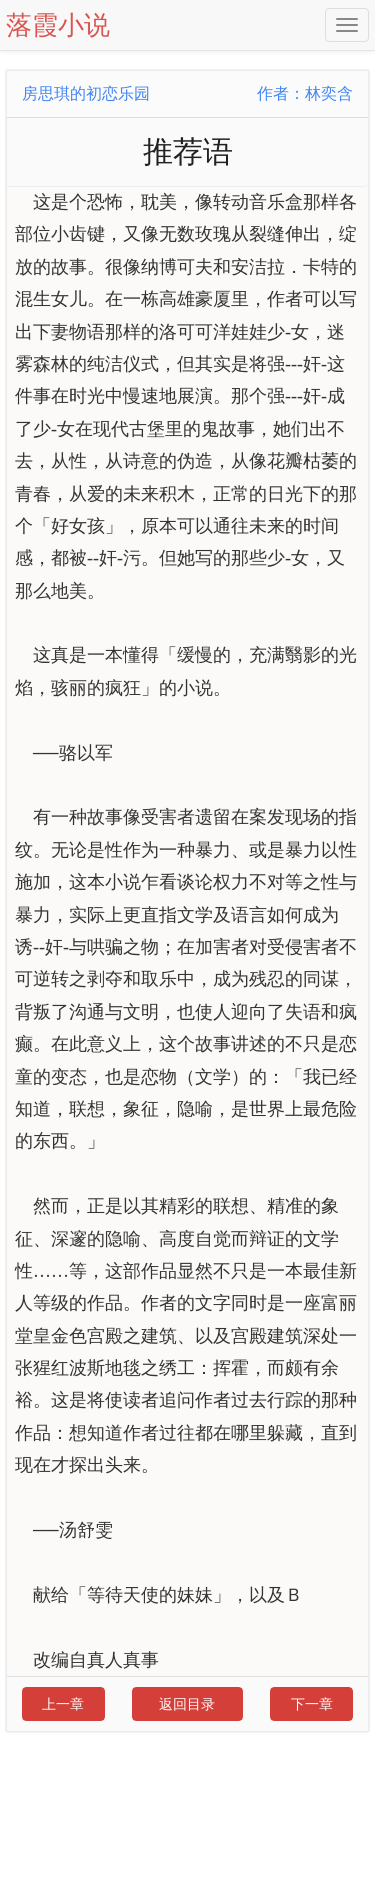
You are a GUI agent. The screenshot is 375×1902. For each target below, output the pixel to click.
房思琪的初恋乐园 (86, 93)
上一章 (63, 1704)
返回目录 (187, 1704)
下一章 (312, 1704)
